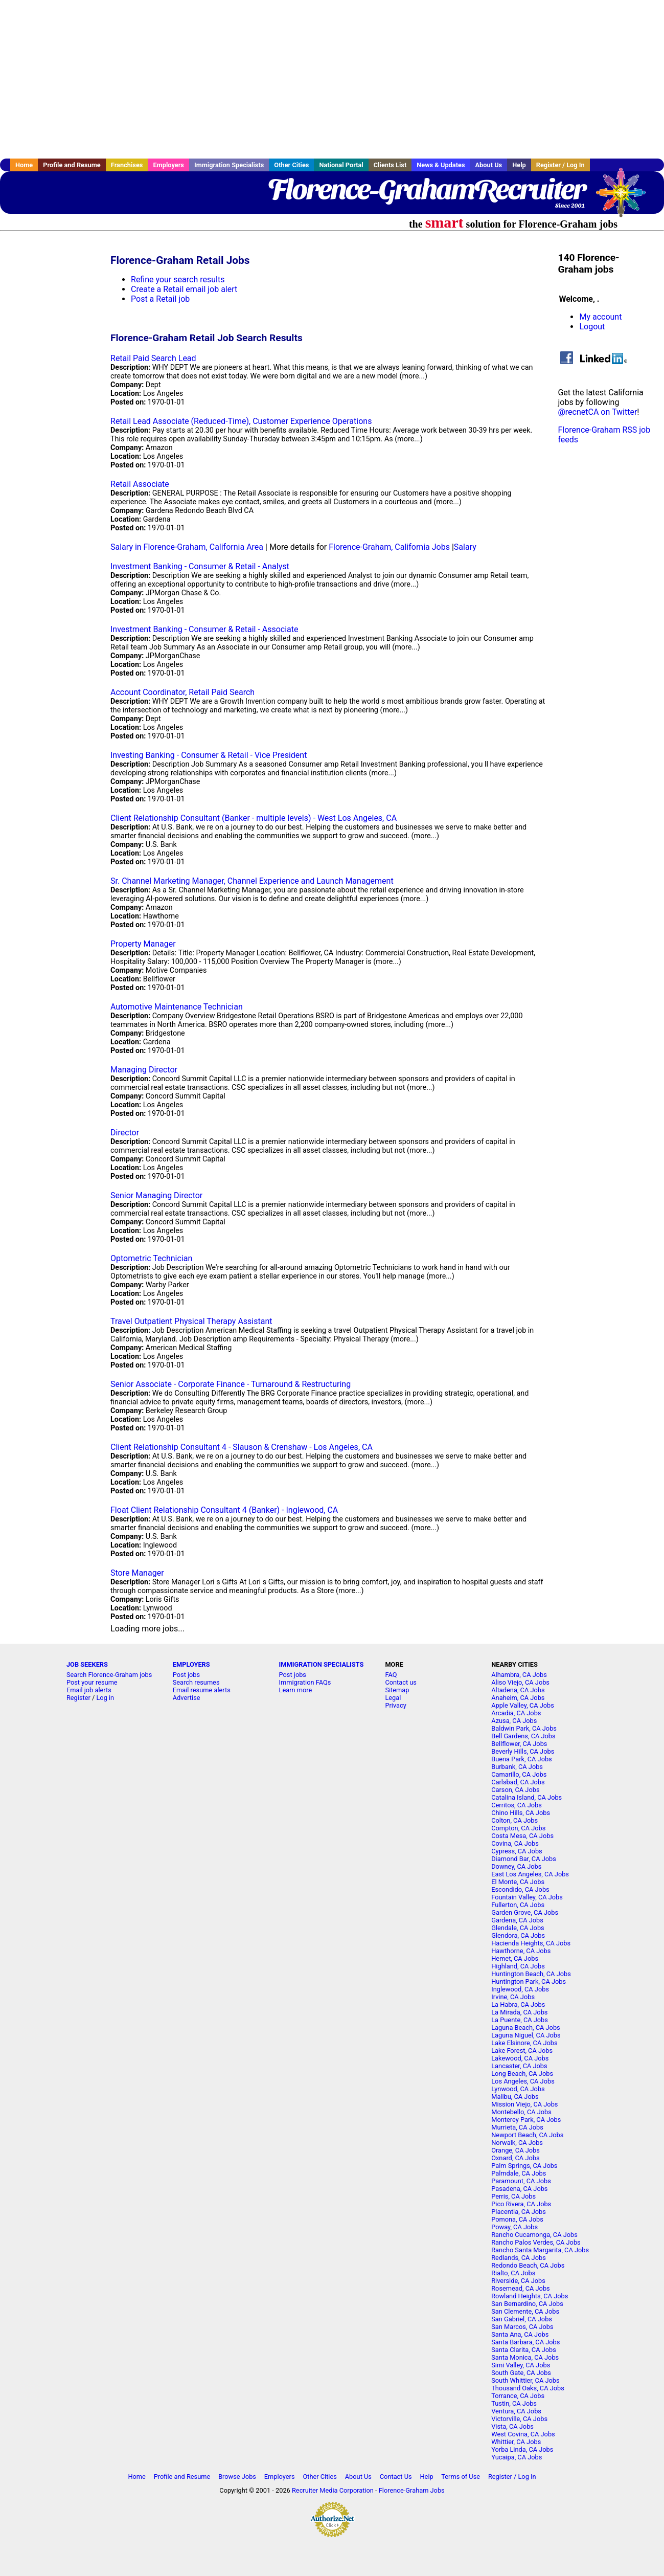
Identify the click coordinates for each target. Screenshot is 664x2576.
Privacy (395, 1705)
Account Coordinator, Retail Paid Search (182, 692)
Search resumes (196, 1682)
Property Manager (143, 944)
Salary (465, 547)
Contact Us (396, 2476)
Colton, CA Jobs (514, 1820)
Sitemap (397, 1690)
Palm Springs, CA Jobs (524, 2165)
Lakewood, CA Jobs (519, 2058)
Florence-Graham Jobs (412, 2490)
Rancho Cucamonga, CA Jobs (534, 2234)
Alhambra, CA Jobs (519, 1674)
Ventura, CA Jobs (516, 2411)
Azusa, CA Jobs (514, 1720)
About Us (488, 165)
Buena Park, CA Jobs (521, 1759)
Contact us (401, 1682)
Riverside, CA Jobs (518, 2280)
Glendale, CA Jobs (517, 1928)
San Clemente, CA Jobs (525, 2311)
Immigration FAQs (305, 1682)
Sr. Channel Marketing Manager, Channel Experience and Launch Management (252, 881)
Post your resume (92, 1682)
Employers (168, 165)
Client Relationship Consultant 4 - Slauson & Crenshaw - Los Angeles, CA (241, 1447)
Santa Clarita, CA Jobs (523, 2350)
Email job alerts (88, 1690)
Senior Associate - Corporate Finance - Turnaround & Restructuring (230, 1384)
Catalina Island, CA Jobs (526, 1797)
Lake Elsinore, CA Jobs (524, 2043)
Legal (393, 1697)
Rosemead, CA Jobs (520, 2288)
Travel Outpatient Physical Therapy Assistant (191, 1321)
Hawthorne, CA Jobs (521, 1951)
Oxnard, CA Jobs (515, 2158)
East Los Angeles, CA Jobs (530, 1874)
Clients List (390, 165)
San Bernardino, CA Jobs (527, 2304)
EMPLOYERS (191, 1664)
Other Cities (291, 165)
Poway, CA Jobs (514, 2227)
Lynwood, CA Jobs (517, 2089)
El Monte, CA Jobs (517, 1882)
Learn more (295, 1690)
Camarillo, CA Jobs (518, 1774)
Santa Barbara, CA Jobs (525, 2342)
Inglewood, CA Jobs (520, 1989)
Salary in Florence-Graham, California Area (186, 547)
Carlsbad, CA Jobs (517, 1782)
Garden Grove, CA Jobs (524, 1912)
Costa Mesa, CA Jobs (522, 1836)
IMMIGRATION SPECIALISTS (321, 1664)
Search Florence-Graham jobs (109, 1674)
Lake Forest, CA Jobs (522, 2050)
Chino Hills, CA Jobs (520, 1813)
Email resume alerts (202, 1690)
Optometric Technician (151, 1258)
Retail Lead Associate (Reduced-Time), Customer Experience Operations (241, 421)
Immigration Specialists (229, 165)
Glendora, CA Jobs (518, 1935)
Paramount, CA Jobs (521, 2181)
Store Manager (137, 1573)
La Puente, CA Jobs (519, 2020)
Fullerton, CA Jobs (517, 1905)
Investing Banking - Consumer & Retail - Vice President (208, 755)
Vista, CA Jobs (512, 2426)
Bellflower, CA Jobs (519, 1744)
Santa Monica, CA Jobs (525, 2357)
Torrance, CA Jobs (517, 2396)
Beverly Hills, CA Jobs (522, 1751)
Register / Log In (560, 165)
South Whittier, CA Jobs (525, 2380)
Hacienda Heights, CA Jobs (530, 1943)
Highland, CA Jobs (518, 1966)
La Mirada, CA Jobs (519, 2012)
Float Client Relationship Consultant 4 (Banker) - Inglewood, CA (224, 1510)
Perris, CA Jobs (513, 2196)
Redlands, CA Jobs (518, 2257)
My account (600, 317)
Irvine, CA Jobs (513, 1997)
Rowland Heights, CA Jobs (529, 2296)
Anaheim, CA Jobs (517, 1697)
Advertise (186, 1697)
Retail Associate (139, 484)
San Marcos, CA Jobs (522, 2327)
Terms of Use (460, 2476)
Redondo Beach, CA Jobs (527, 2265)
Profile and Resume (72, 165)
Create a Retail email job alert (184, 289)
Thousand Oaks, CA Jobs (527, 2388)
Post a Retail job (160, 299)
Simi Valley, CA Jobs (520, 2365)
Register (78, 1697)
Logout (592, 326)
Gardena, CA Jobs (517, 1920)
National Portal (341, 165)
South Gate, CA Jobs (521, 2373)
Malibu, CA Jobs (514, 2096)
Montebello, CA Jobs (521, 2112)
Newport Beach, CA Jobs (527, 2135)
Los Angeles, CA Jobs (523, 2081)
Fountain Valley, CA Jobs (527, 1897)
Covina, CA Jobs (515, 1843)
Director (124, 1132)
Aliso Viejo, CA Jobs (520, 1682)
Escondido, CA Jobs (520, 1889)
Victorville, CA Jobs (519, 2419)
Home (24, 165)
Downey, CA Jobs (516, 1866)
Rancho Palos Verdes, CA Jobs (535, 2242)
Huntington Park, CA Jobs (528, 1981)
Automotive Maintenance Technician (176, 1007)
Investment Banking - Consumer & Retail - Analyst (199, 566)
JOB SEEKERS (87, 1664)
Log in (105, 1697)
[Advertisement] (332, 79)
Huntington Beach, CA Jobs (531, 1974)
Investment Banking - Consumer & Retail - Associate (204, 629)
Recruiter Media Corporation (333, 2490)
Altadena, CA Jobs (517, 1690)
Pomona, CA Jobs (517, 2219)
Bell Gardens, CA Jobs (523, 1736)
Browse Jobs (237, 2476)
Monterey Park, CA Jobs (526, 2119)
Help (519, 165)
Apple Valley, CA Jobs (522, 1705)
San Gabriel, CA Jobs (521, 2319)
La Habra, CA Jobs (518, 2004)
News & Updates (441, 165)
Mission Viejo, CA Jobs (524, 2104)
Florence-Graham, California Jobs (389, 547)
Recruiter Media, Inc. (625, 197)
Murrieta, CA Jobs (517, 2127)
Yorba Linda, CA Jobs (522, 2449)
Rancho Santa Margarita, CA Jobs (540, 2250)
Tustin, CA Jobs (514, 2403)
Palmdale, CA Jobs (518, 2173)
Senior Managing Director (156, 1195)
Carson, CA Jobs (515, 1790)
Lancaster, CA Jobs (519, 2066)
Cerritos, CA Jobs (516, 1805)
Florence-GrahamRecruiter (426, 189)
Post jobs (186, 1674)
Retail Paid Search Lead (153, 358)
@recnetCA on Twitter (597, 412)
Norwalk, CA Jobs (517, 2142)
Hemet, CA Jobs (514, 1958)
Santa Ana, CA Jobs (519, 2334)
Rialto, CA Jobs (513, 2273)
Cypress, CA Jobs (516, 1851)
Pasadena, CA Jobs (519, 2188)
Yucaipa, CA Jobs (516, 2457)
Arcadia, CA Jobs (516, 1713)
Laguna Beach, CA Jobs (525, 2027)
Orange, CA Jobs (515, 2150)
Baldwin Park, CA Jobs (524, 1728)
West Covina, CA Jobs (523, 2434)
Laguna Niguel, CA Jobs (525, 2035)
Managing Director (143, 1069)
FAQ (391, 1674)
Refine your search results (177, 279)
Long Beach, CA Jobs (522, 2073)
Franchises (127, 165)
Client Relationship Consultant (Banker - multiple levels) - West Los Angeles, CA (253, 818)
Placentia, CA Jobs (518, 2211)
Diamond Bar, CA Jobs (523, 1859)
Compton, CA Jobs (518, 1828)
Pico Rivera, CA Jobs (521, 2204)
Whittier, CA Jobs (516, 2442)
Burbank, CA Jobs (517, 1767)
